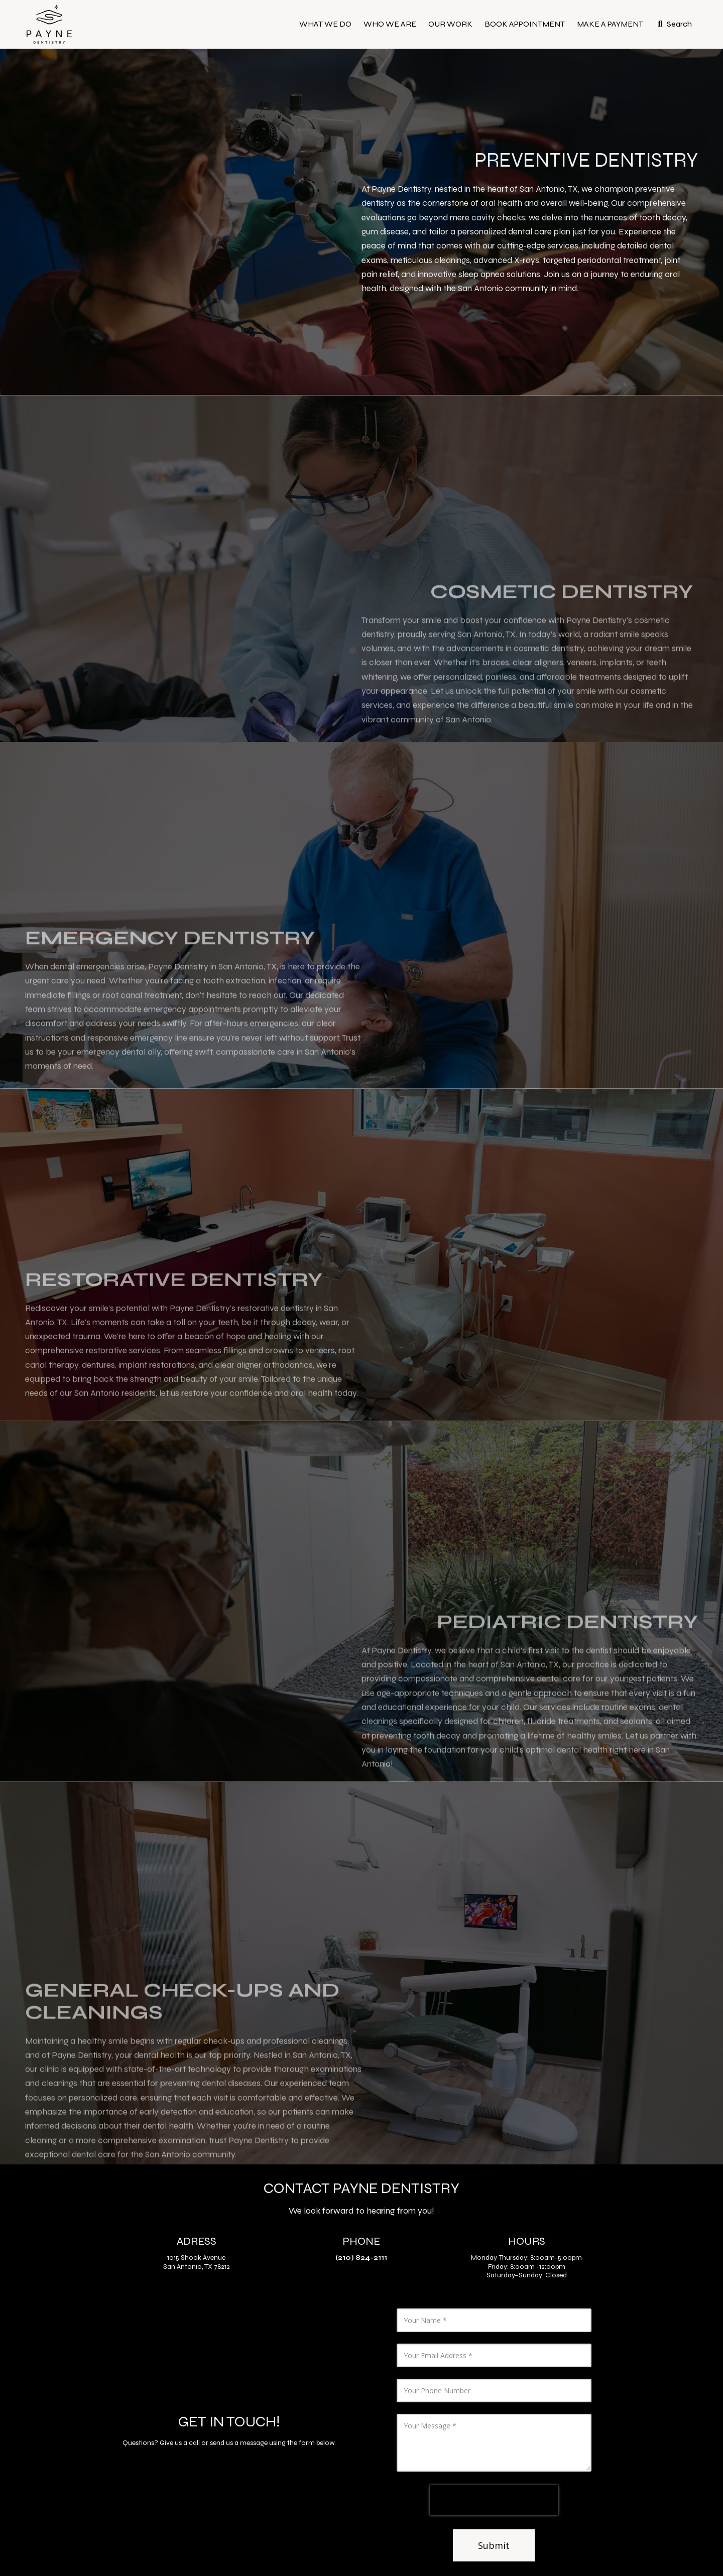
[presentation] (494, 2500)
